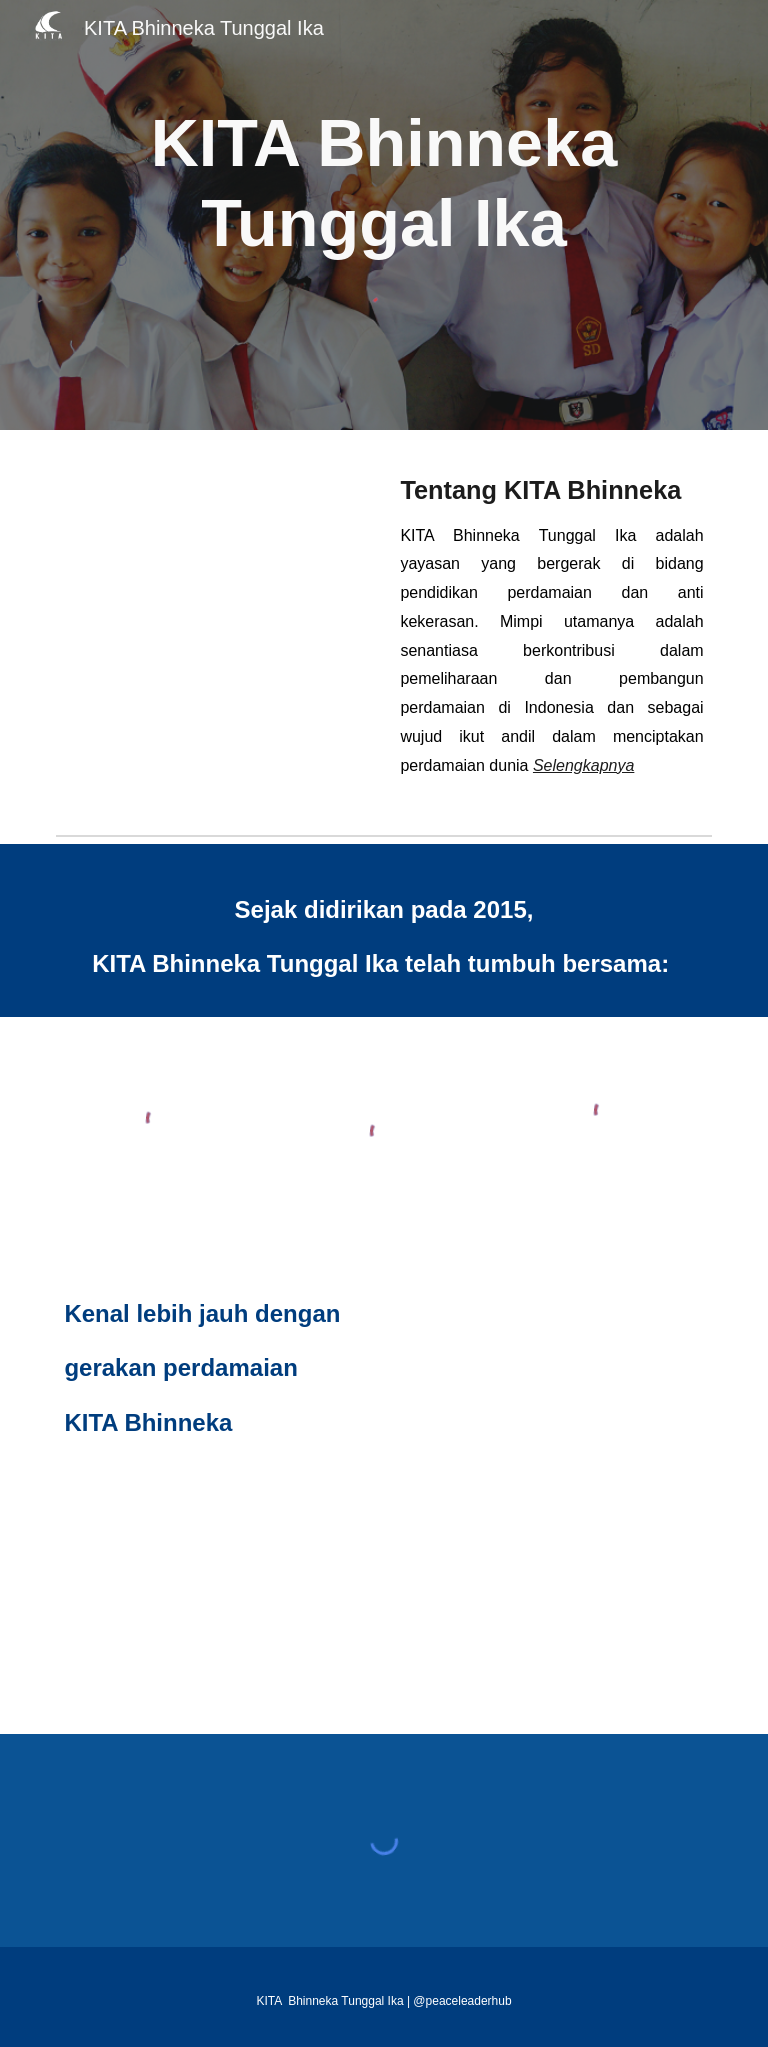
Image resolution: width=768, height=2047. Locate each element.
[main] (383, 183)
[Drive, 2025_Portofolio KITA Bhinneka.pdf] (551, 1491)
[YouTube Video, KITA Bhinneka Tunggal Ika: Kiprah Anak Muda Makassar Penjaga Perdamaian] (215, 548)
